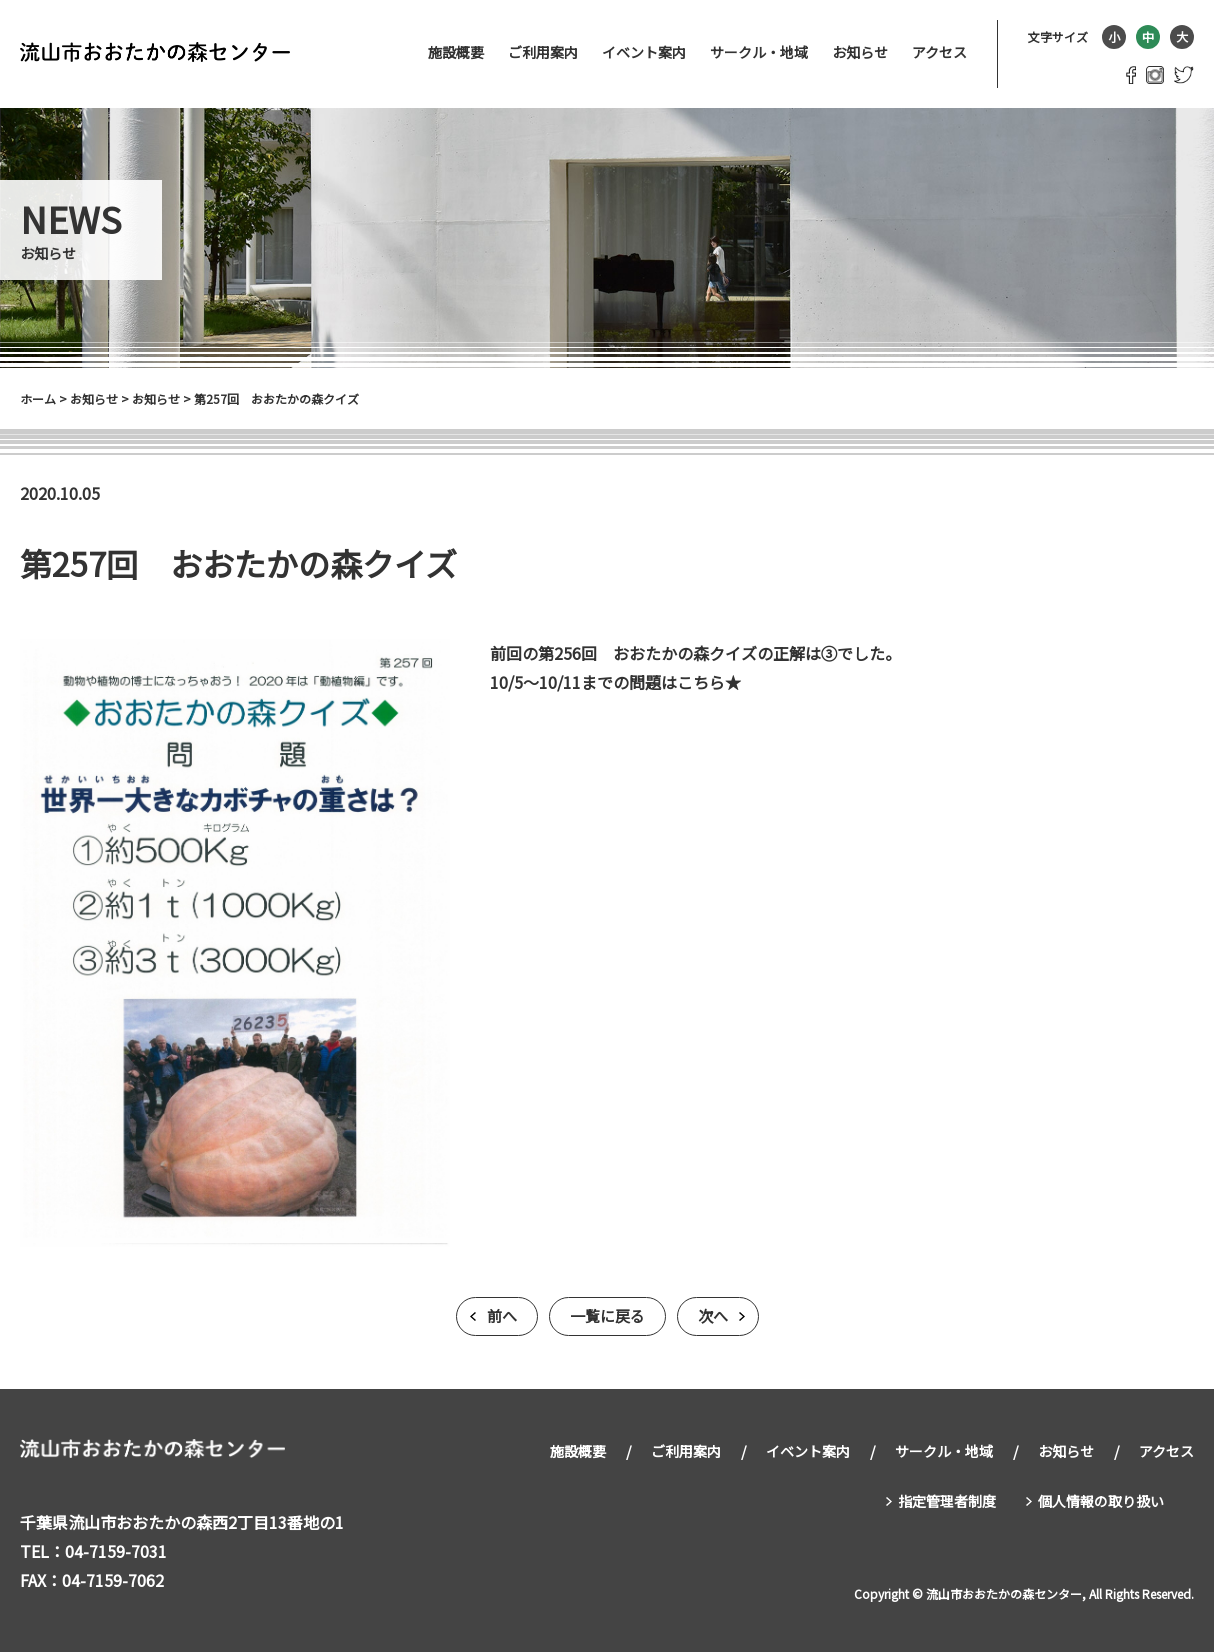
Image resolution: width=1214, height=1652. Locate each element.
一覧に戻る (607, 1316)
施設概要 (456, 52)
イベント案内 (644, 52)
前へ (502, 1316)
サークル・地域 (759, 52)
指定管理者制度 (947, 1498)
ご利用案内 (543, 52)
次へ (713, 1316)
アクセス (939, 52)
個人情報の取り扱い (1101, 1498)
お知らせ (860, 52)
